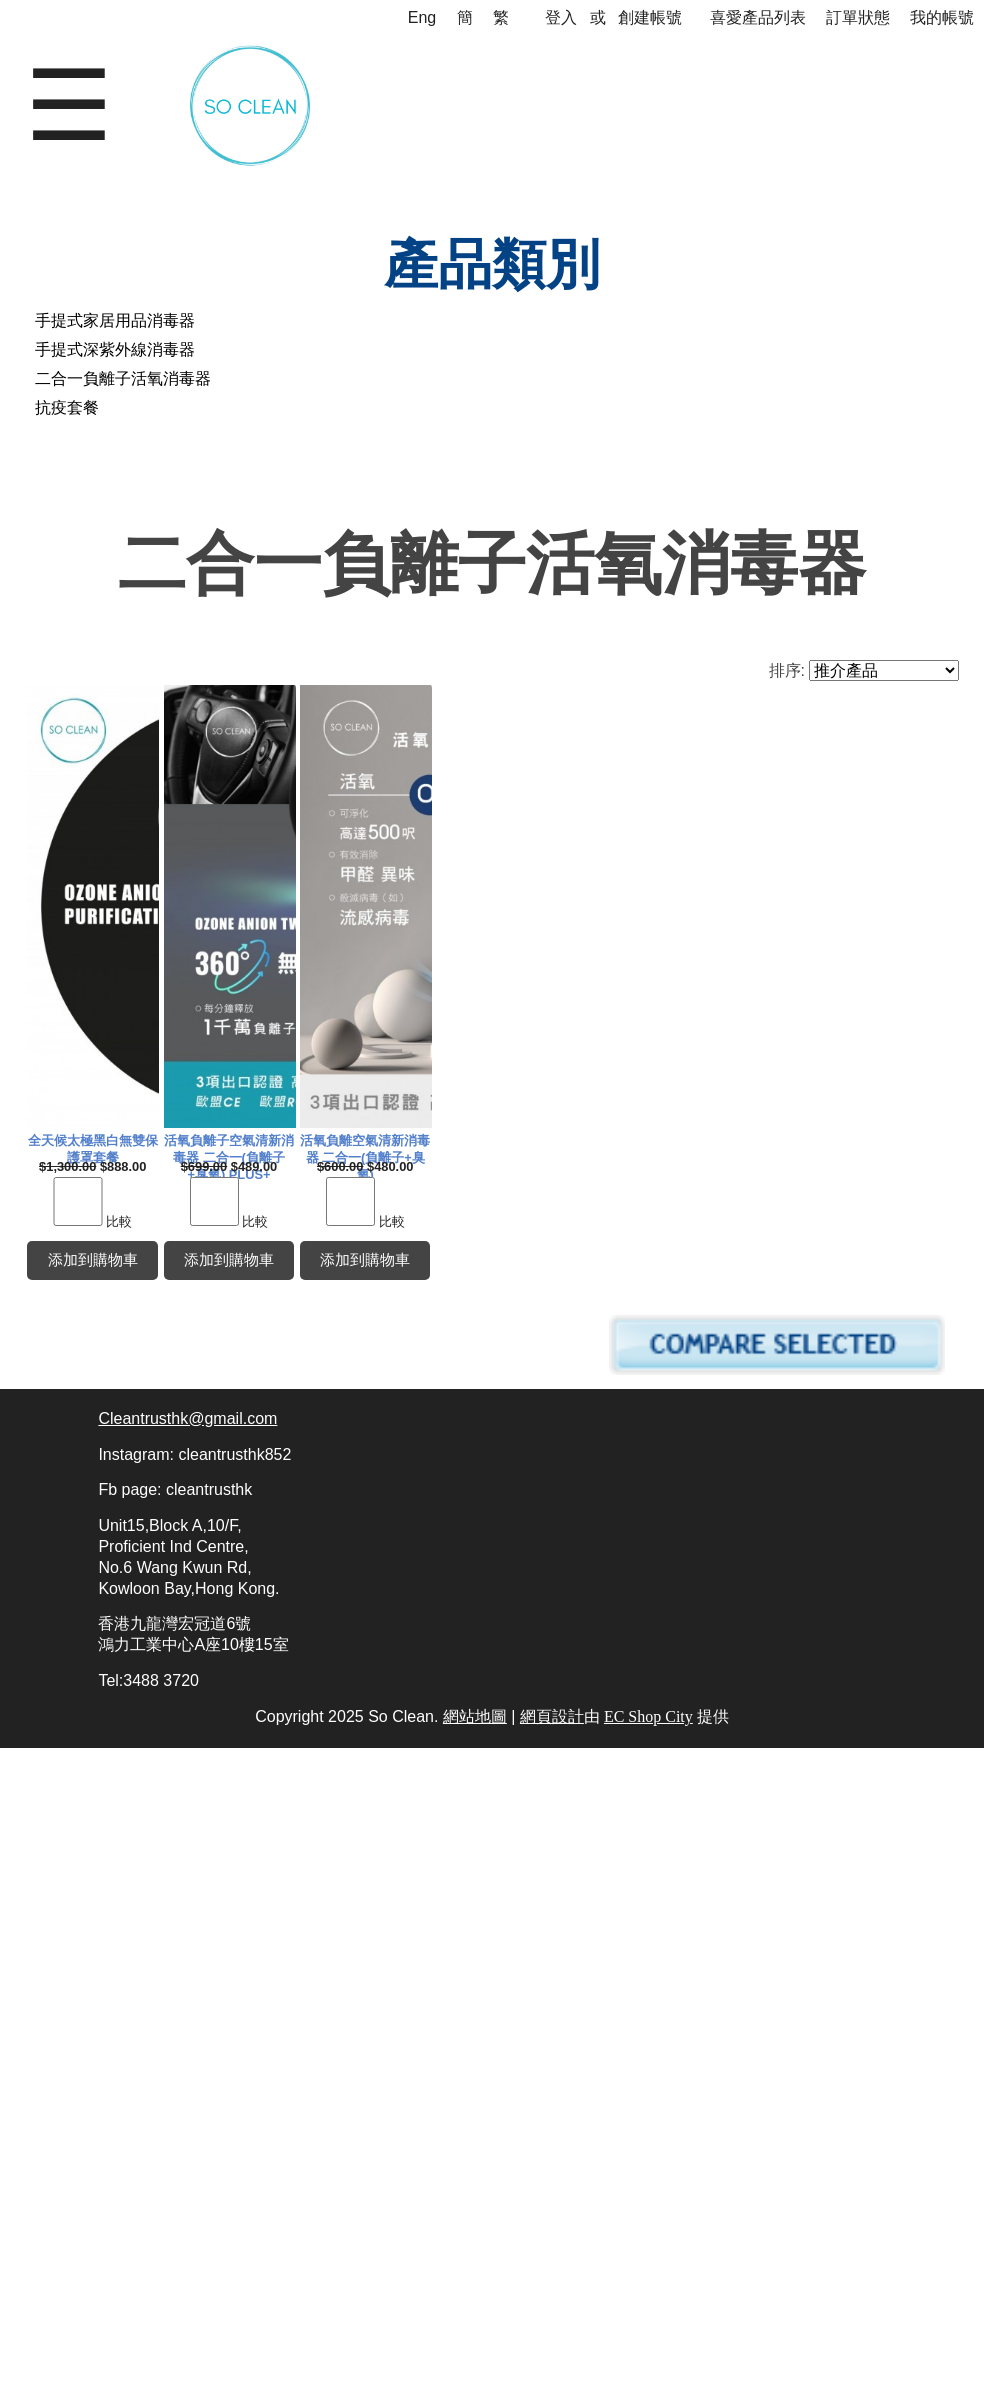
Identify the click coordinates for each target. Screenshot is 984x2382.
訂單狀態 (858, 17)
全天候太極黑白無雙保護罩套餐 (256, 1149)
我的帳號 (942, 17)
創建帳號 (650, 17)
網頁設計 (552, 2350)
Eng (422, 17)
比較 (283, 1230)
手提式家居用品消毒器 (115, 320)
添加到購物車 (256, 1271)
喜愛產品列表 (758, 17)
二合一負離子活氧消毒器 (123, 378)
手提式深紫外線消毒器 (115, 349)
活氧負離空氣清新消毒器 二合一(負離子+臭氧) (256, 1769)
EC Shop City (648, 2350)
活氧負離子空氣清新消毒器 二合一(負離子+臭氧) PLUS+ (718, 1149)
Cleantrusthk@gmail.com (187, 2052)
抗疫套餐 (67, 407)
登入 (561, 17)
